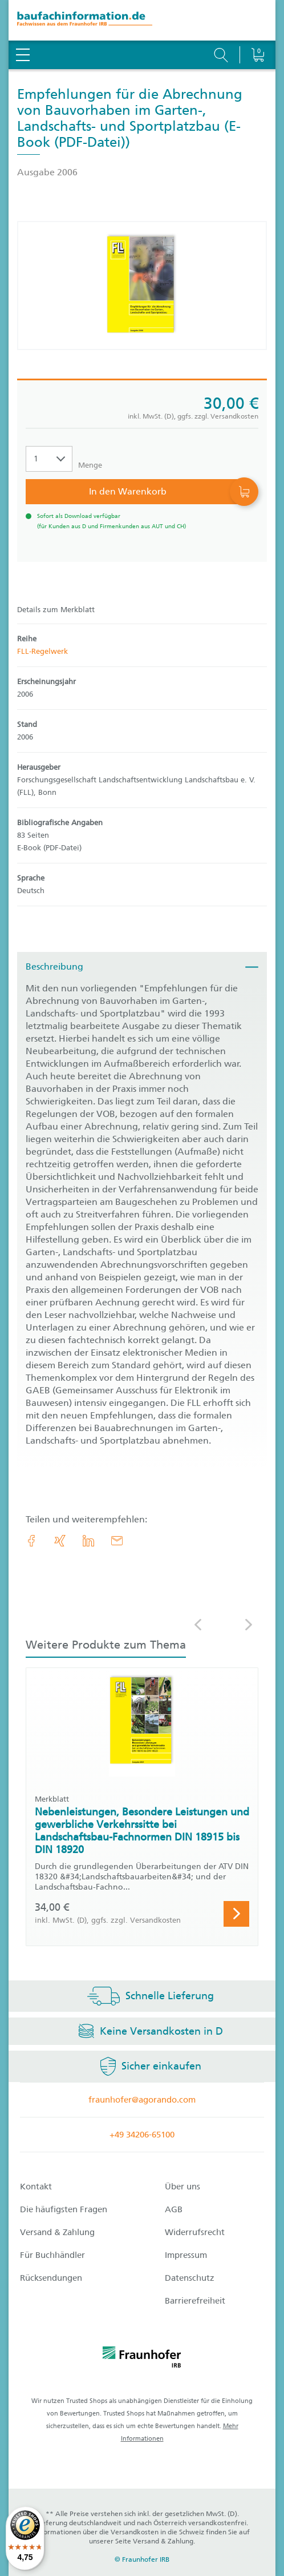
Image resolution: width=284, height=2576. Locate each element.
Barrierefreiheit (195, 2301)
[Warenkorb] (257, 25)
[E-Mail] (117, 1540)
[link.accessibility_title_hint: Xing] (60, 1540)
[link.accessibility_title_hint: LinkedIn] (88, 1540)
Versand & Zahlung (57, 2232)
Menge (90, 465)
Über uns (182, 2186)
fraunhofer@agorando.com (142, 2100)
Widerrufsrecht (195, 2232)
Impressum (186, 2255)
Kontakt (36, 2186)
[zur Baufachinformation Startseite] (142, 20)
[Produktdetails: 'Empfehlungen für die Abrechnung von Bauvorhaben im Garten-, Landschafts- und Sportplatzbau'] (142, 285)
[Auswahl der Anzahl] (49, 459)
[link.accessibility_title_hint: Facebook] (31, 1540)
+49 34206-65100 (142, 2134)
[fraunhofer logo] (142, 2359)
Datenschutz (189, 2278)
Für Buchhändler (52, 2255)
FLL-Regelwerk (42, 651)
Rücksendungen (51, 2278)
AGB (173, 2209)
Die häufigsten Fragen (63, 2209)
